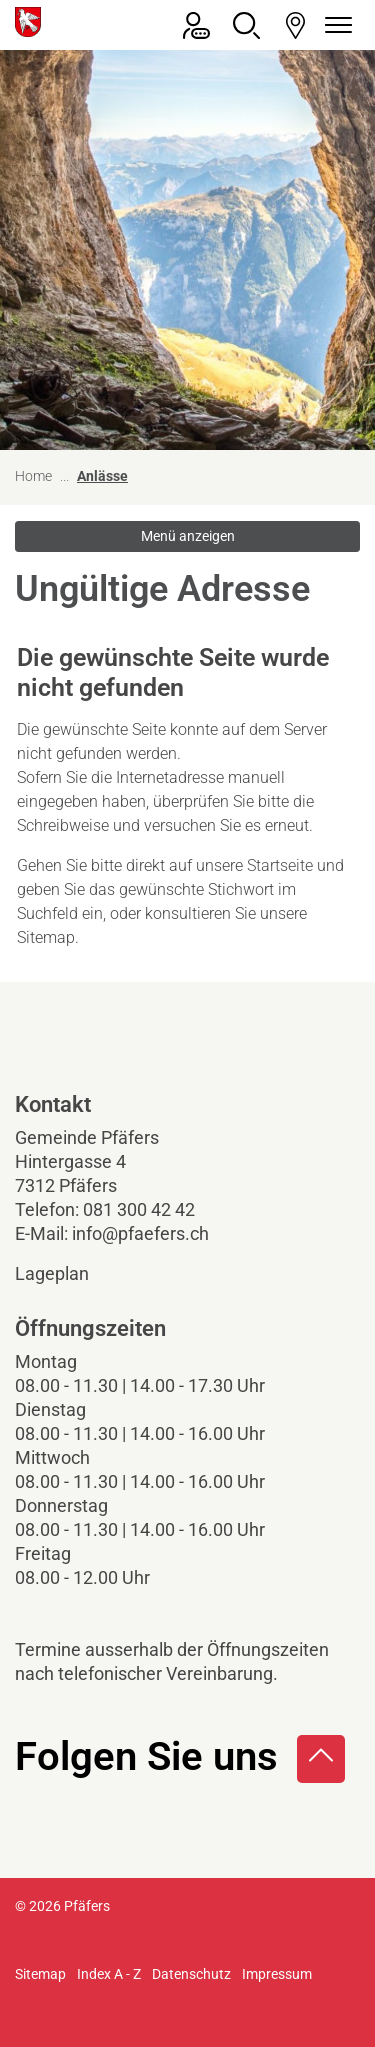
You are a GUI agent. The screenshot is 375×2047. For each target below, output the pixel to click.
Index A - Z (109, 1974)
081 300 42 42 (139, 1209)
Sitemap (40, 1974)
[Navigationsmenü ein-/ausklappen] (335, 25)
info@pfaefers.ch (140, 1233)
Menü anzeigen (188, 536)
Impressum (277, 1974)
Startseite (280, 865)
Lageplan (69, 1273)
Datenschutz (191, 1974)
